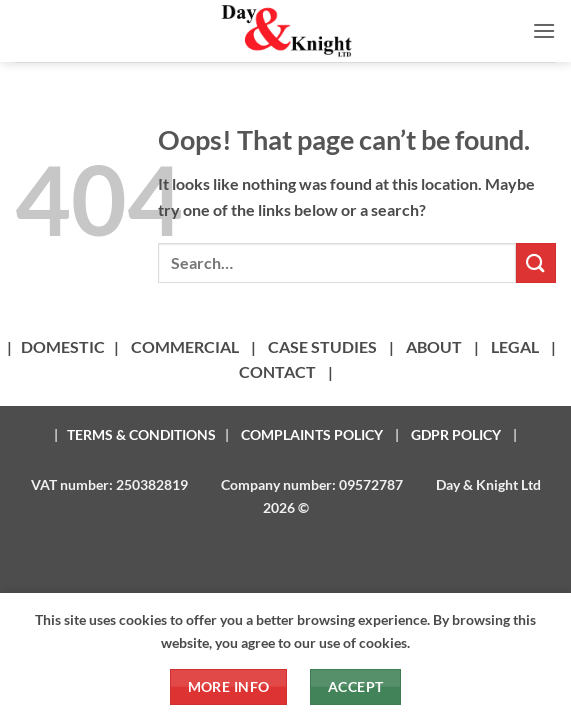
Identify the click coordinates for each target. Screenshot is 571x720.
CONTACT (277, 371)
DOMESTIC (63, 346)
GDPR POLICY (456, 434)
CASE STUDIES (322, 346)
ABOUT (434, 346)
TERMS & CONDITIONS (141, 434)
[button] (544, 30)
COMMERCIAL (185, 346)
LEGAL (515, 346)
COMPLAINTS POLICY (312, 434)
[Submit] (536, 262)
